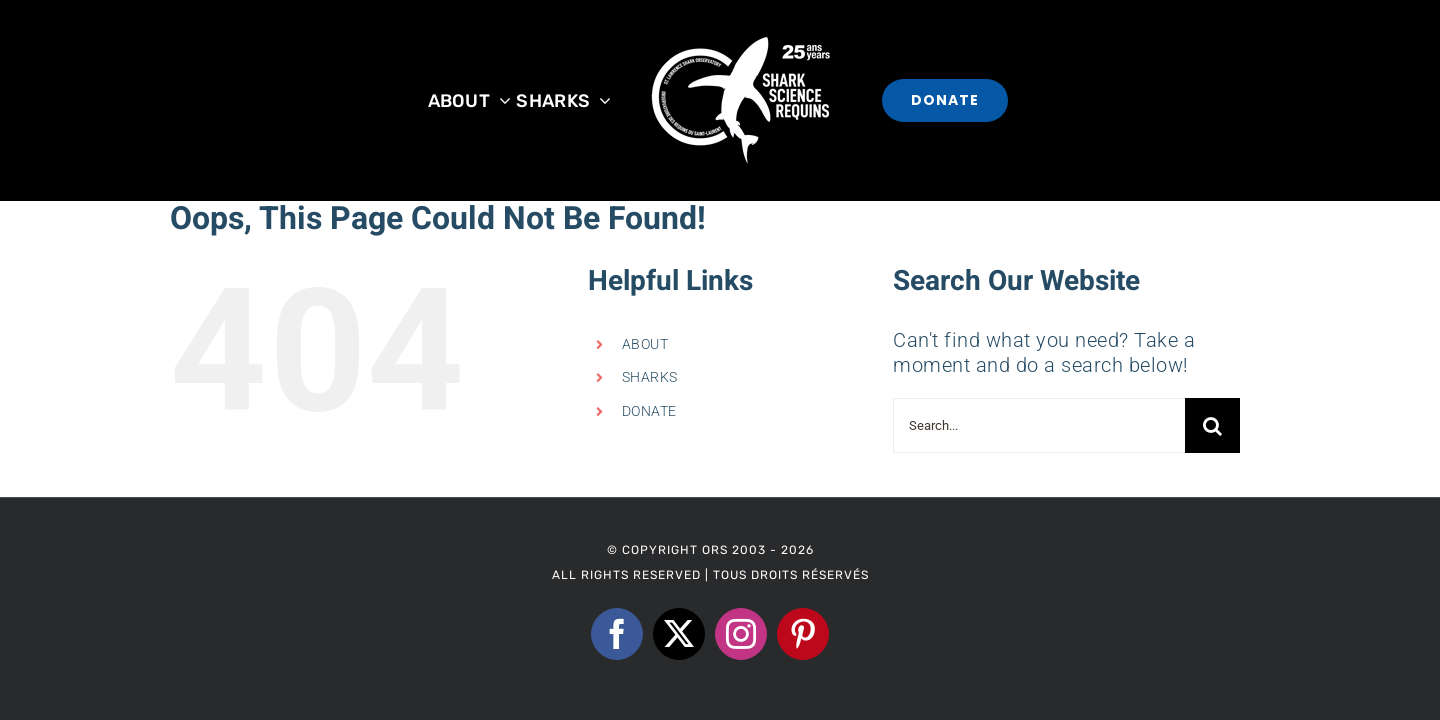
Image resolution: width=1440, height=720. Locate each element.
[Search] (1212, 425)
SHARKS (650, 377)
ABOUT (645, 344)
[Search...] (1039, 425)
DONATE (649, 411)
